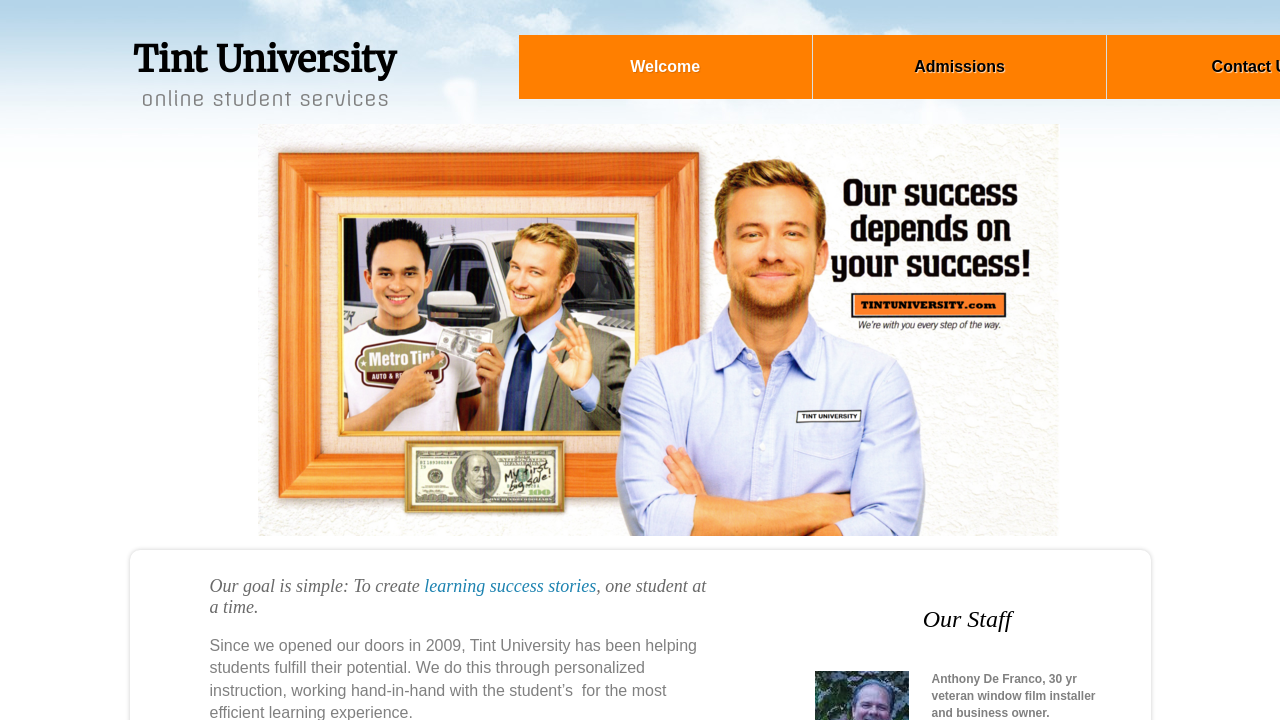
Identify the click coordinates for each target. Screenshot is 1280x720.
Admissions (959, 66)
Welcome (665, 66)
